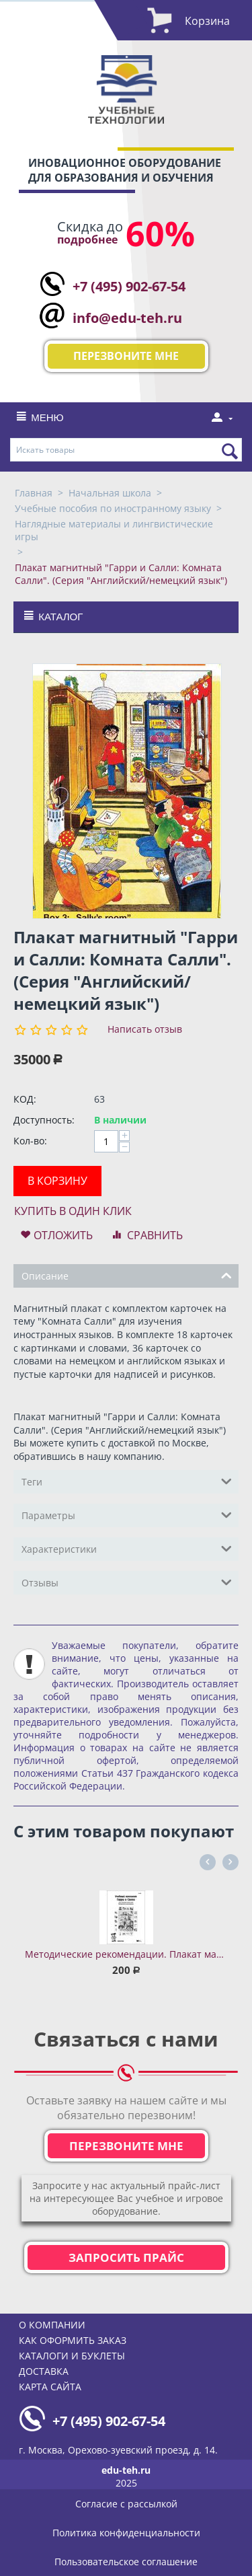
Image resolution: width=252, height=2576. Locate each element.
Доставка (44, 2371)
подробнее (87, 239)
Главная (33, 492)
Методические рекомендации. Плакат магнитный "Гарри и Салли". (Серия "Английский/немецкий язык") (126, 1954)
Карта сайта (50, 2386)
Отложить (63, 1235)
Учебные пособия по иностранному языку (113, 508)
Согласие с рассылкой (126, 2503)
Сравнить (155, 1235)
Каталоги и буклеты (72, 2355)
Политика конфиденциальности (126, 2532)
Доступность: (44, 1119)
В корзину (57, 1180)
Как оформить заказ (72, 2340)
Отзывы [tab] (127, 1581)
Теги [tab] (127, 1480)
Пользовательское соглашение (126, 2561)
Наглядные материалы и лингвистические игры (114, 530)
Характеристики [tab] (127, 1548)
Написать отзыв (145, 1029)
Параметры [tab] (127, 1514)
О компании (52, 2324)
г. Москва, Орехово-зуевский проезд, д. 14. (118, 2449)
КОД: (24, 1099)
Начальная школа (110, 492)
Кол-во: (30, 1140)
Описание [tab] (127, 1274)
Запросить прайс (126, 2257)
